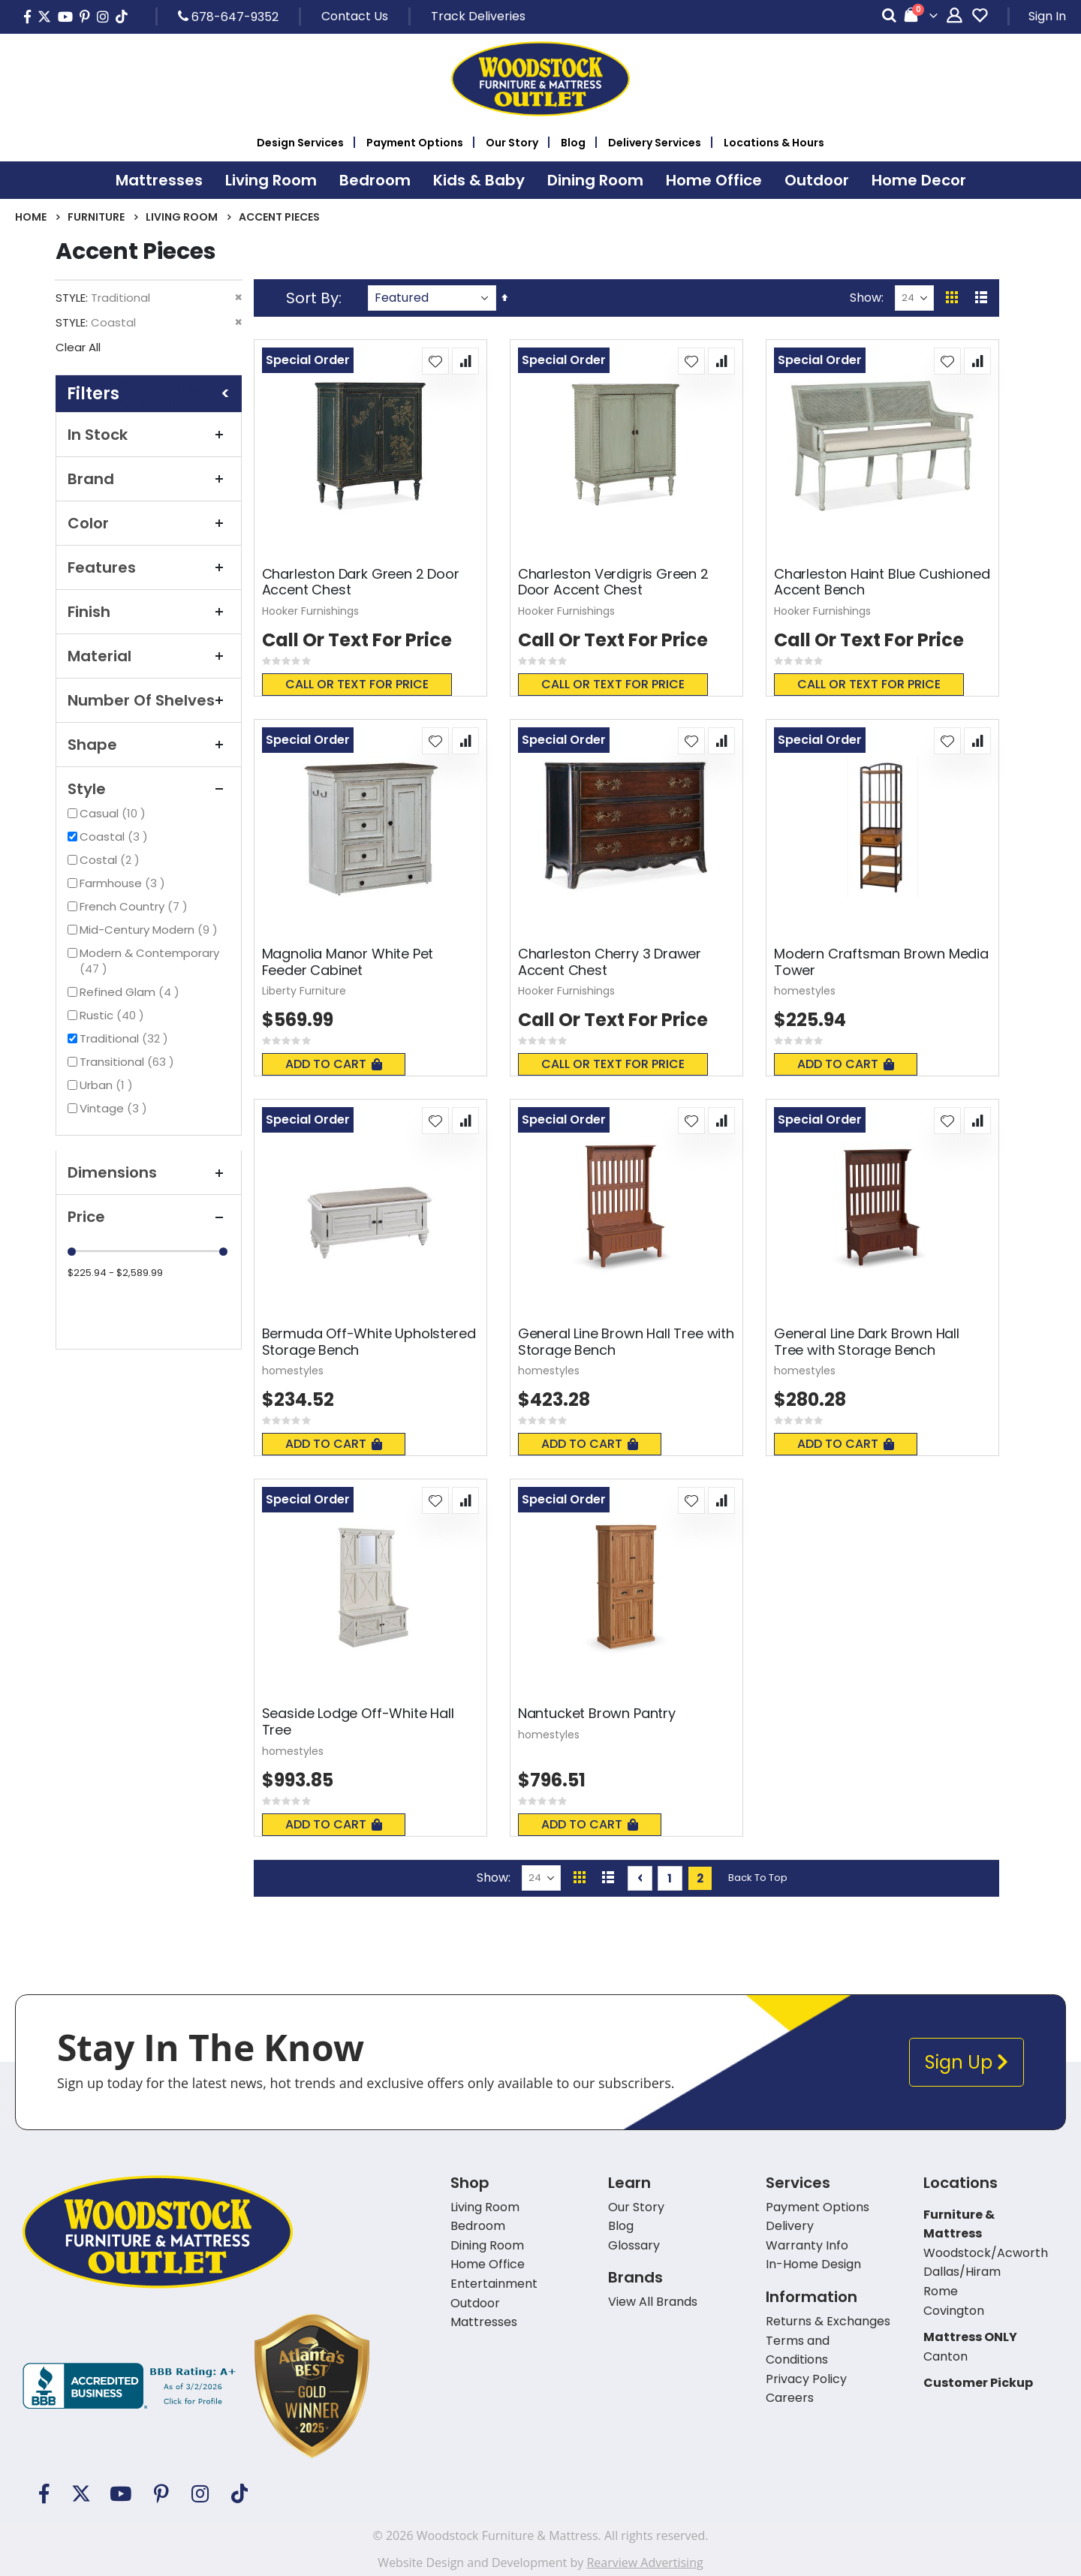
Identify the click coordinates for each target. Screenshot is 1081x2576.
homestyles (805, 990)
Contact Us (354, 16)
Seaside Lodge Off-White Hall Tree (358, 1721)
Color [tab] (149, 523)
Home (31, 216)
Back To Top (757, 1877)
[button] (435, 361)
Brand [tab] (149, 478)
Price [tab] (149, 1216)
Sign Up (966, 2062)
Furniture (96, 217)
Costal (111, 860)
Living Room (182, 217)
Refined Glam (131, 992)
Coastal (116, 836)
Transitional (129, 1062)
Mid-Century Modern (150, 929)
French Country (135, 906)
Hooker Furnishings (310, 610)
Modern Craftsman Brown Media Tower (881, 962)
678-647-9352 (228, 16)
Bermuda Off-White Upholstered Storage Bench (369, 1342)
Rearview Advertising (644, 2562)
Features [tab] (149, 567)
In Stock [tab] (149, 434)
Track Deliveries (478, 16)
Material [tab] (149, 656)
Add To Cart (333, 1064)
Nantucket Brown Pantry (597, 1713)
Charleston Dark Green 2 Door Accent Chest (360, 582)
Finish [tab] (149, 611)
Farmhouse (124, 883)
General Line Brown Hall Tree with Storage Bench (626, 1342)
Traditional (126, 1038)
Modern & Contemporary (149, 961)
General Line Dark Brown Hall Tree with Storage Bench (866, 1342)
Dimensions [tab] (149, 1172)
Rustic (114, 1015)
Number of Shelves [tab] (149, 700)
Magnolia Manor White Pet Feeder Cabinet (348, 962)
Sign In (1047, 16)
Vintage (115, 1108)
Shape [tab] (149, 744)
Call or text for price (357, 684)
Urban (108, 1085)
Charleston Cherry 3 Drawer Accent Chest (609, 962)
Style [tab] (149, 788)
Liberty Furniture (304, 990)
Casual (114, 813)
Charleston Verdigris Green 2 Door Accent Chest (613, 582)
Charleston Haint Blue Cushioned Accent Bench (881, 582)
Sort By (312, 298)
